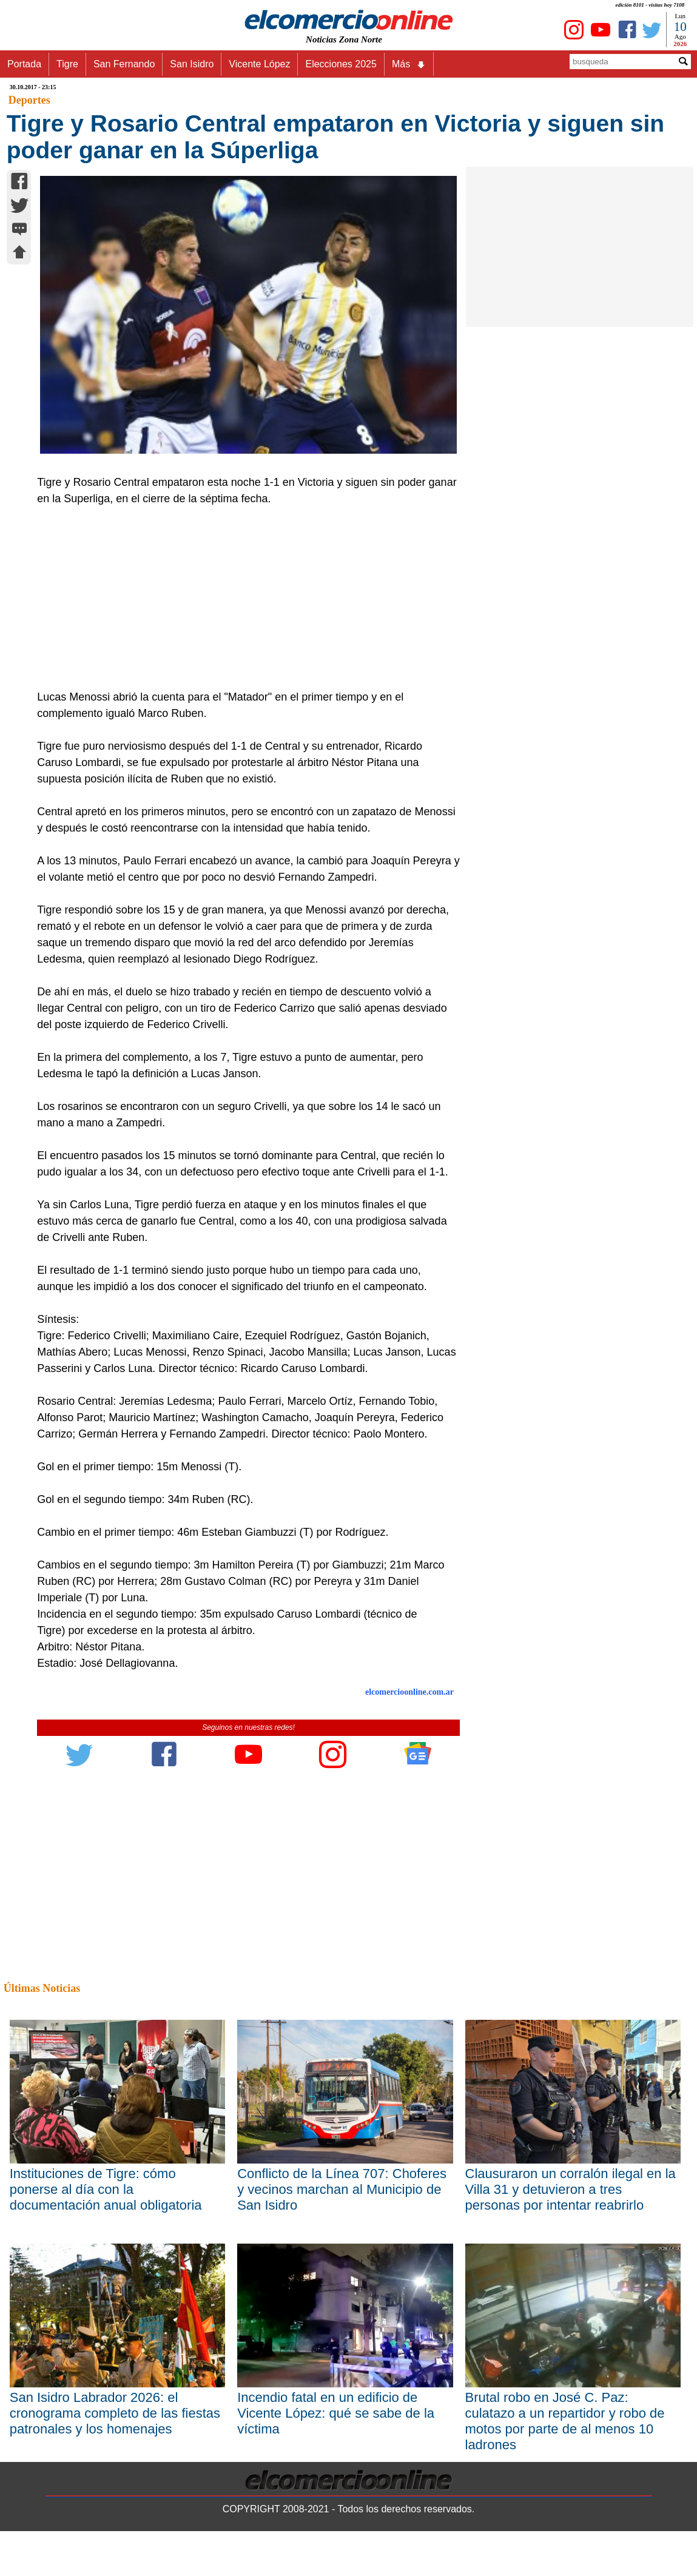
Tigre (67, 64)
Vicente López (259, 64)
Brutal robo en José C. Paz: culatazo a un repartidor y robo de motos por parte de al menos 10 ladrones (565, 2421)
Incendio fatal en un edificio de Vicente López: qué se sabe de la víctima (335, 2413)
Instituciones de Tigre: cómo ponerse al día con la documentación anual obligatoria (106, 2189)
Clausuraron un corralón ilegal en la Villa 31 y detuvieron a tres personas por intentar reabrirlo (570, 2189)
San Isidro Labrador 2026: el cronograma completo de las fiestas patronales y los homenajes (115, 2413)
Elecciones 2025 (340, 64)
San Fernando (124, 64)
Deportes (29, 100)
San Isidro (192, 64)
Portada (24, 64)
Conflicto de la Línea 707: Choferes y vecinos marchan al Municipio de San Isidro (341, 2189)
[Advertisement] (242, 598)
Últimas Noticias (42, 1988)
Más (409, 64)
